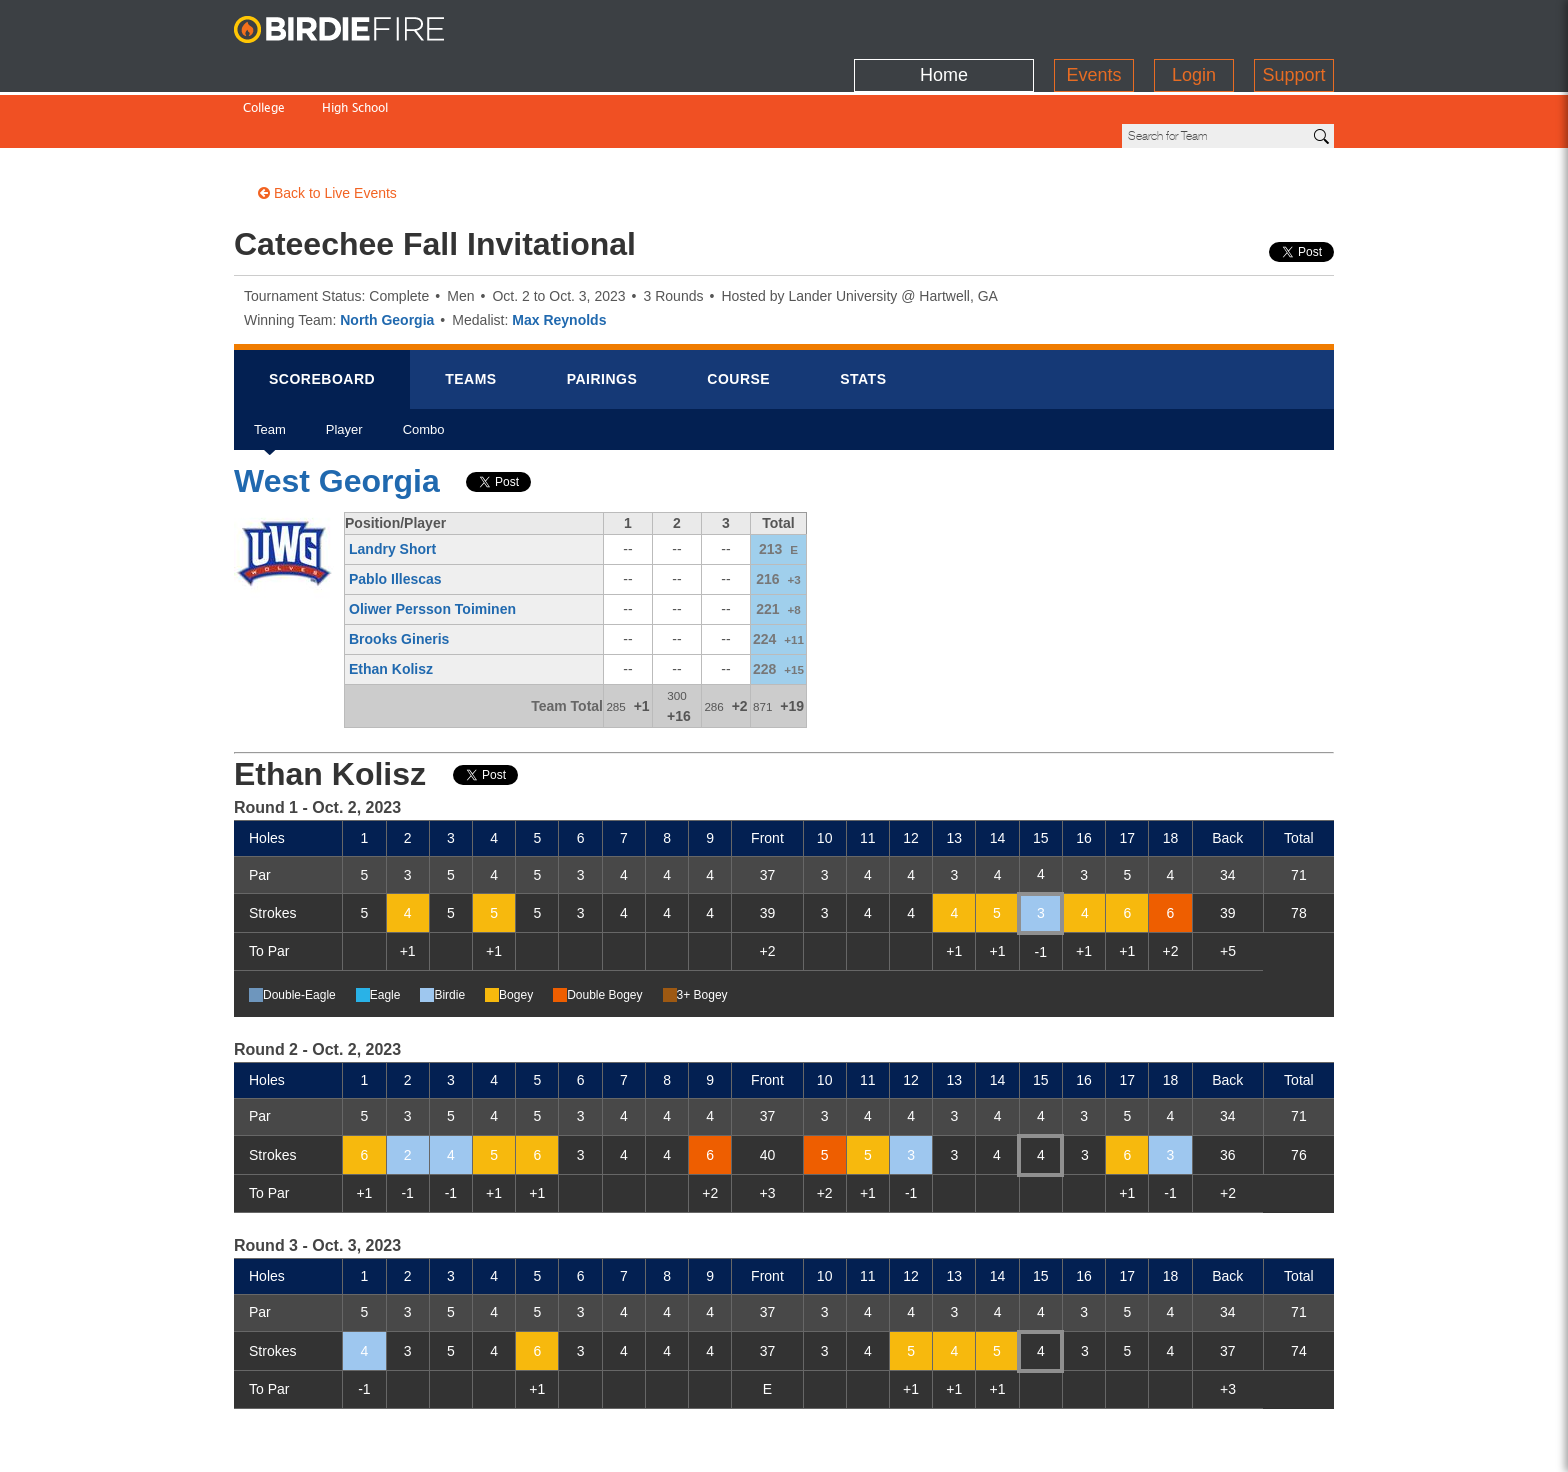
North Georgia (387, 252)
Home (944, 25)
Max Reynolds (559, 252)
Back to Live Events (327, 125)
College (264, 67)
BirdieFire (359, 30)
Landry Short (392, 481)
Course (738, 311)
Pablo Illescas (395, 511)
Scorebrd (322, 311)
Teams (471, 311)
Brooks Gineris (399, 571)
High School (355, 67)
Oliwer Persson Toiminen (432, 541)
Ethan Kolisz (391, 601)
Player (344, 368)
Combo (424, 368)
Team (270, 368)
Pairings (602, 311)
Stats (863, 311)
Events (1093, 25)
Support (1293, 25)
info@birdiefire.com (1260, 1444)
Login (1194, 25)
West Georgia (337, 413)
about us (1135, 1444)
